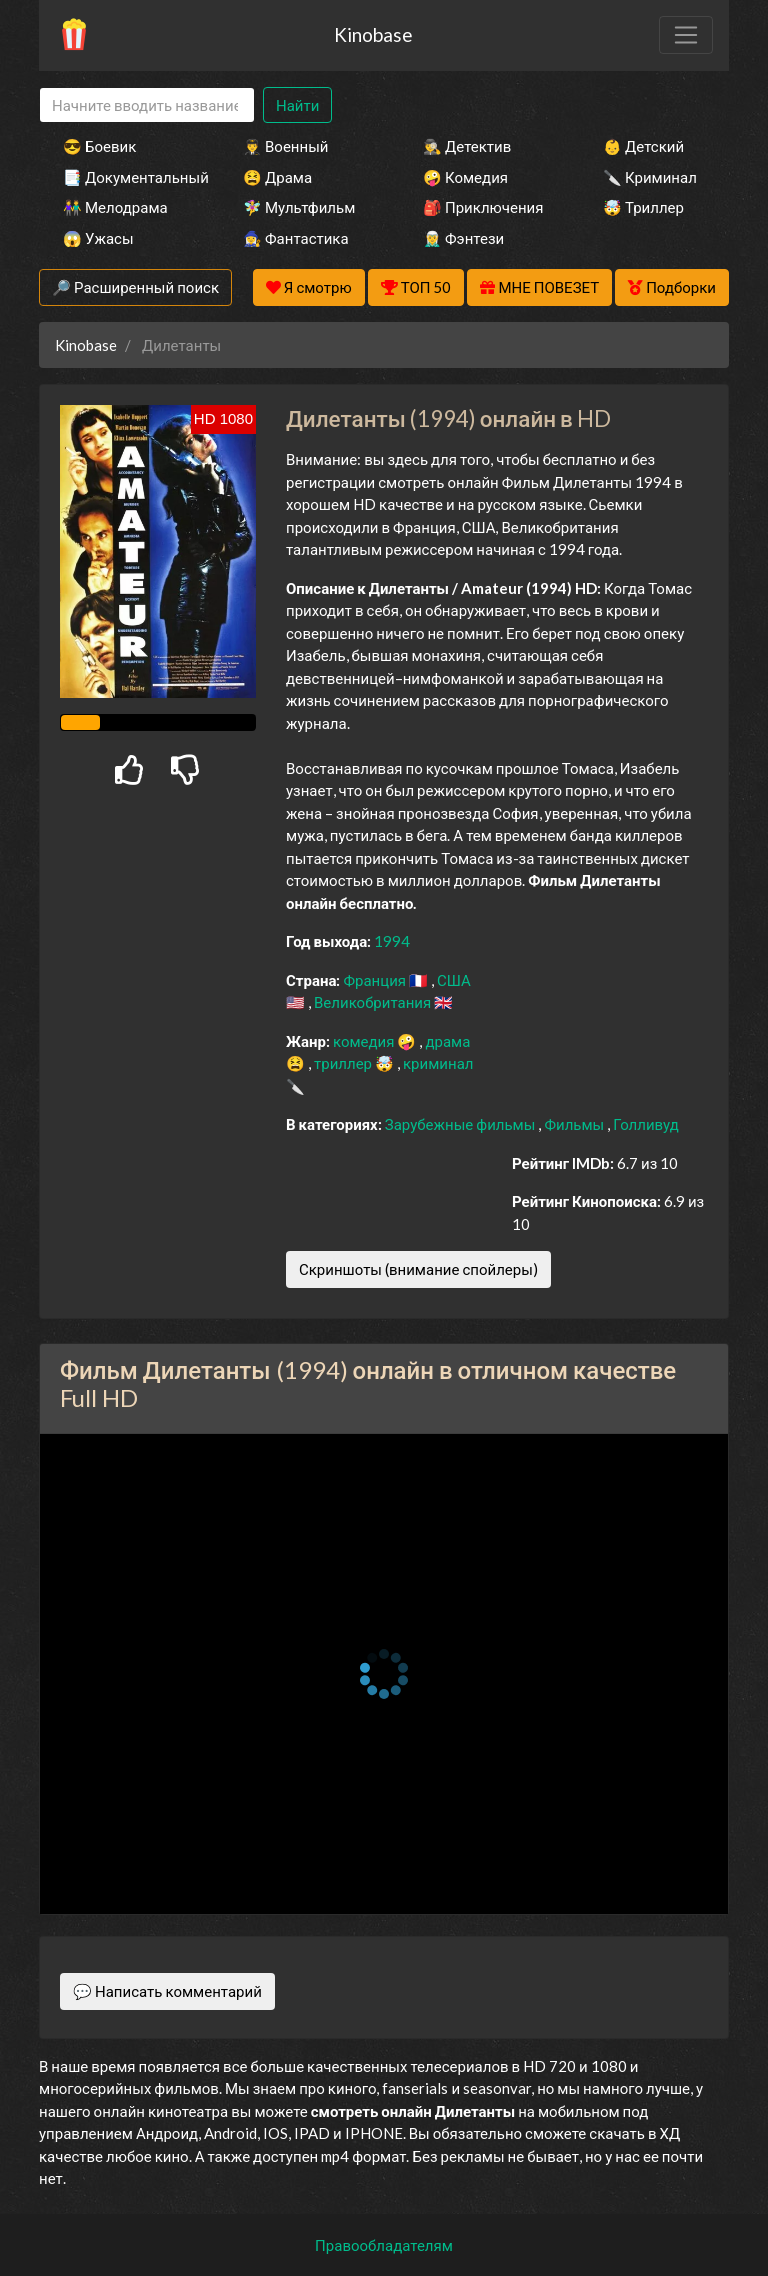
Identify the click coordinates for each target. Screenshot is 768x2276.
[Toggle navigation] (686, 35)
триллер (344, 1063)
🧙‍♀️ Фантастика (296, 238)
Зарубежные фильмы (462, 1124)
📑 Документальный (126, 177)
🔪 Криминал (650, 177)
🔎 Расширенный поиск (135, 287)
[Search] (147, 105)
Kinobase (373, 34)
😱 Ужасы (98, 238)
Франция (376, 980)
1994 (392, 941)
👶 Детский (643, 146)
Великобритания (374, 1002)
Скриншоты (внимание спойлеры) (418, 1269)
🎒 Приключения (483, 207)
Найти (297, 105)
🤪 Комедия (465, 177)
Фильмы (575, 1124)
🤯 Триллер (643, 207)
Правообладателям (384, 2245)
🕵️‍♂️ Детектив (467, 146)
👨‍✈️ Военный (285, 146)
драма (447, 1041)
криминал (438, 1063)
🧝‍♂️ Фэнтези (463, 238)
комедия (365, 1041)
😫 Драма (277, 177)
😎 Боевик (99, 146)
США (454, 980)
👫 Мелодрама (115, 207)
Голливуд (646, 1124)
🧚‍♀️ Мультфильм (299, 207)
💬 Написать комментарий (167, 1991)
